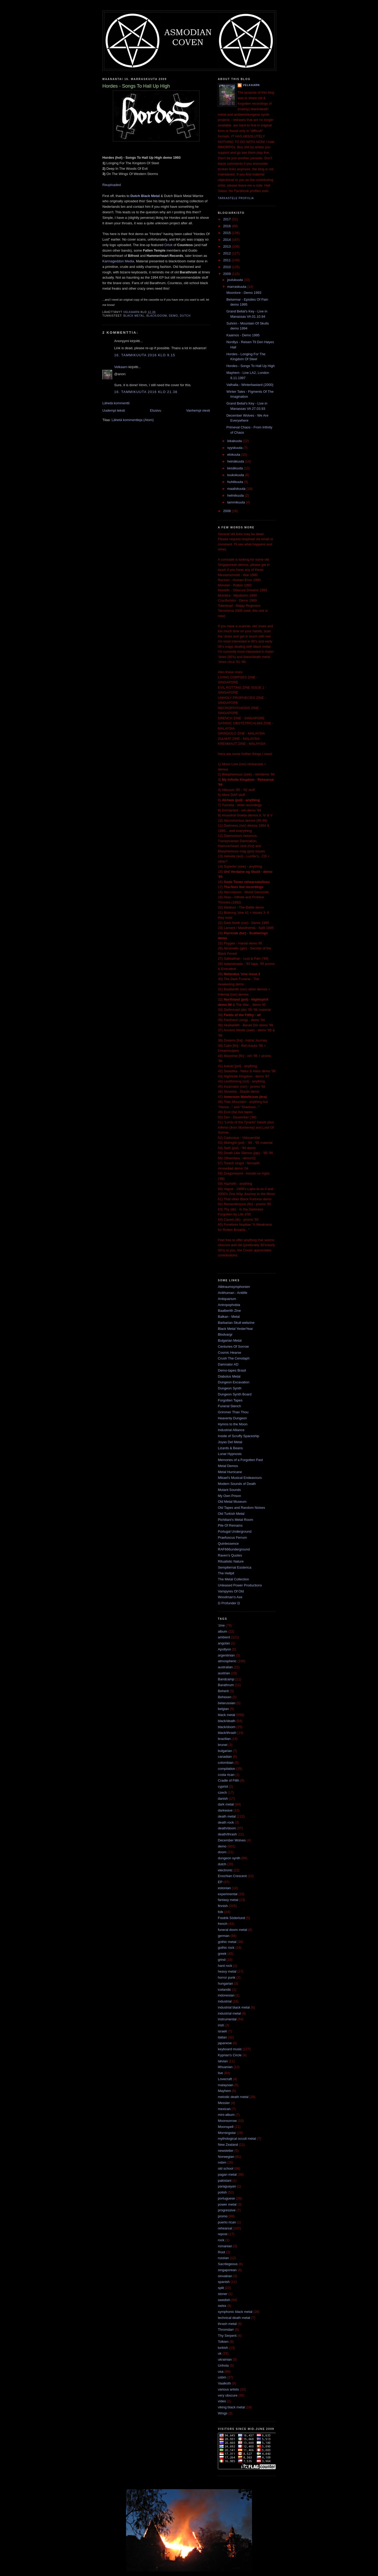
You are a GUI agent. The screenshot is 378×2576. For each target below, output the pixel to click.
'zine (221, 1625)
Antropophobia (229, 1305)
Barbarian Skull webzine (236, 1323)
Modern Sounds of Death (237, 1484)
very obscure (227, 2395)
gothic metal (227, 1942)
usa (220, 2371)
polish (222, 2192)
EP (220, 1882)
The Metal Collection (233, 1579)
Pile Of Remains (230, 1525)
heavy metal (227, 1971)
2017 (227, 219)
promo (223, 2216)
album (222, 1631)
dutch (185, 315)
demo (173, 315)
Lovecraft (225, 2079)
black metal (133, 315)
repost (222, 2234)
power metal (227, 2204)
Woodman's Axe (230, 1597)
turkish (223, 2348)
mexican (224, 2109)
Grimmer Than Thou (233, 1412)
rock (221, 2240)
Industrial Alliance (231, 1430)
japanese (225, 2043)
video (222, 2401)
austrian (224, 1673)
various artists (228, 2389)
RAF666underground (234, 1549)
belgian (223, 1709)
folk (220, 1912)
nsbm (222, 2162)
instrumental (227, 2019)
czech (222, 1792)
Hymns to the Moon (233, 1424)
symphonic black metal (235, 2312)
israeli (222, 2031)
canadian (225, 1757)
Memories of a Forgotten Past (240, 1460)
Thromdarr (226, 2329)
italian (222, 2037)
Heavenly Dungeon (232, 1418)
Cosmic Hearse (229, 1353)
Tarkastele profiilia (236, 198)
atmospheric (227, 1661)
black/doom (156, 315)
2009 (227, 274)
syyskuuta (235, 448)
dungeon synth (229, 1858)
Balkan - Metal (229, 1317)
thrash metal (227, 2324)
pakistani (224, 2180)
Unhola (223, 2365)
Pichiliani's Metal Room (235, 1520)
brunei (222, 1745)
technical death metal (234, 2318)
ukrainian (225, 2359)
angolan (224, 1643)
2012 (227, 253)
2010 (227, 267)
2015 (227, 233)
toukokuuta (236, 475)
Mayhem (224, 2091)
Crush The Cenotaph (233, 1358)
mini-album (226, 2115)
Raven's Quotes (230, 1555)
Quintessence (228, 1543)
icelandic (224, 1989)
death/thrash (227, 1834)
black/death (226, 1721)
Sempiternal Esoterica (234, 1567)
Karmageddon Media (118, 261)
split (221, 2288)
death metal (227, 1816)
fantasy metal (228, 1900)
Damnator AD (228, 1364)
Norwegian (226, 2157)
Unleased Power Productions (240, 1585)
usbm (222, 2377)
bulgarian (225, 1751)
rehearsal (225, 2228)
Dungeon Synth (230, 1388)
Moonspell (225, 2127)
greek (222, 1954)
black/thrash (227, 1733)
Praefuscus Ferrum (232, 1537)
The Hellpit (226, 1573)
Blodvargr (225, 1334)
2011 (227, 260)
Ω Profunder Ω (229, 1603)
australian (225, 1667)
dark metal (226, 1804)
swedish (224, 2300)
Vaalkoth (224, 2383)
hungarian (225, 1983)
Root (221, 2252)
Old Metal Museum (232, 1502)
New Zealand (228, 2145)
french (222, 1924)
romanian (225, 2246)
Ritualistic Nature (231, 1561)
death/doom (227, 1828)
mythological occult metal (237, 2139)
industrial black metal (234, 2007)
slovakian (225, 2276)
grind (221, 1960)
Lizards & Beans (230, 1448)
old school (225, 2168)
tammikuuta (236, 502)
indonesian (226, 1995)
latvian (223, 2061)
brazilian (224, 1739)
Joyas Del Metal (230, 1442)
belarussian (226, 1703)
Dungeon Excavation (233, 1382)
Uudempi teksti (113, 410)
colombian (225, 1763)
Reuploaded (111, 185)
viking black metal (231, 2407)
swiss (222, 2306)
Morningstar (227, 2133)
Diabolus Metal (229, 1376)
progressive (226, 2210)
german (223, 1936)
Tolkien (223, 2342)
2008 (227, 511)
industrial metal (229, 2013)
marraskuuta (237, 287)
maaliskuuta (236, 489)
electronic (225, 1870)
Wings (222, 2413)
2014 (227, 240)
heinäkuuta (236, 461)
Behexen (224, 1697)
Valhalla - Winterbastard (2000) (249, 385)
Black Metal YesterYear (235, 1329)
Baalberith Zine (229, 1311)
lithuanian (225, 2067)
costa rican (226, 1775)
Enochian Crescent (232, 1876)
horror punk (226, 1977)
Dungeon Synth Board (234, 1394)
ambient (224, 1637)
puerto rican (227, 2222)
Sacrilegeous (228, 2264)
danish (223, 1798)
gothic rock (226, 1948)
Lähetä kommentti (115, 403)
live (220, 2073)
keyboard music (230, 2049)
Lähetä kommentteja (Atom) (133, 420)
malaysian (225, 2085)
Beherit (223, 1691)
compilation (226, 1769)
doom (222, 1852)
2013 (227, 246)
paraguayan (227, 2186)
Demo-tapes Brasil (232, 1370)
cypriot (223, 1786)
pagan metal (227, 2174)
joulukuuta (235, 280)
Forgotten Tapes (230, 1400)
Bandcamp (226, 1679)
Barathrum (226, 1685)
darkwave (225, 1810)
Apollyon (224, 1649)
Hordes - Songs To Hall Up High (250, 366)
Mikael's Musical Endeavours (240, 1478)
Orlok (168, 245)
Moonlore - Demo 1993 (243, 293)
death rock (226, 1822)
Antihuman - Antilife (232, 1293)
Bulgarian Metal (230, 1340)
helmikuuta (236, 495)
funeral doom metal (232, 1930)
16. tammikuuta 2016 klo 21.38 (145, 392)
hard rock (225, 1966)
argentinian (226, 1655)
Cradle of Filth (228, 1780)
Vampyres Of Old (231, 1591)
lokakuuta (235, 441)
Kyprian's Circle (230, 2055)
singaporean (227, 2270)
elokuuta (234, 454)
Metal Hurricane (230, 1472)
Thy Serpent (227, 2336)
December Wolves (232, 1840)
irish (221, 2025)
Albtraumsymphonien (234, 1287)
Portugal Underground (234, 1531)
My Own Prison (229, 1496)
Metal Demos (228, 1466)
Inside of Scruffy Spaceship (238, 1436)
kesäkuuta (235, 468)
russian (223, 2258)
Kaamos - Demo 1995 (242, 335)
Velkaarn (121, 367)
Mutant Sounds (229, 1490)
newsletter (225, 2151)
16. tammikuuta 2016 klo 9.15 (144, 355)
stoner (222, 2294)
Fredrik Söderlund (231, 1918)
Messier (224, 2103)
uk (220, 2353)
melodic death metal (233, 2097)
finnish (223, 1906)
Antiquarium (227, 1299)
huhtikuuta (235, 482)
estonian (224, 1888)
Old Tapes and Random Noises (241, 1508)
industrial (225, 2001)
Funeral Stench (229, 1406)
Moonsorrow (227, 2121)
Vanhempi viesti (198, 410)
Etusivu (155, 410)
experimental (227, 1894)
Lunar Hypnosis (230, 1454)
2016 (227, 226)
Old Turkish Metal (231, 1514)
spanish (224, 2282)
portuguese (226, 2198)
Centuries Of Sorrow (233, 1346)
